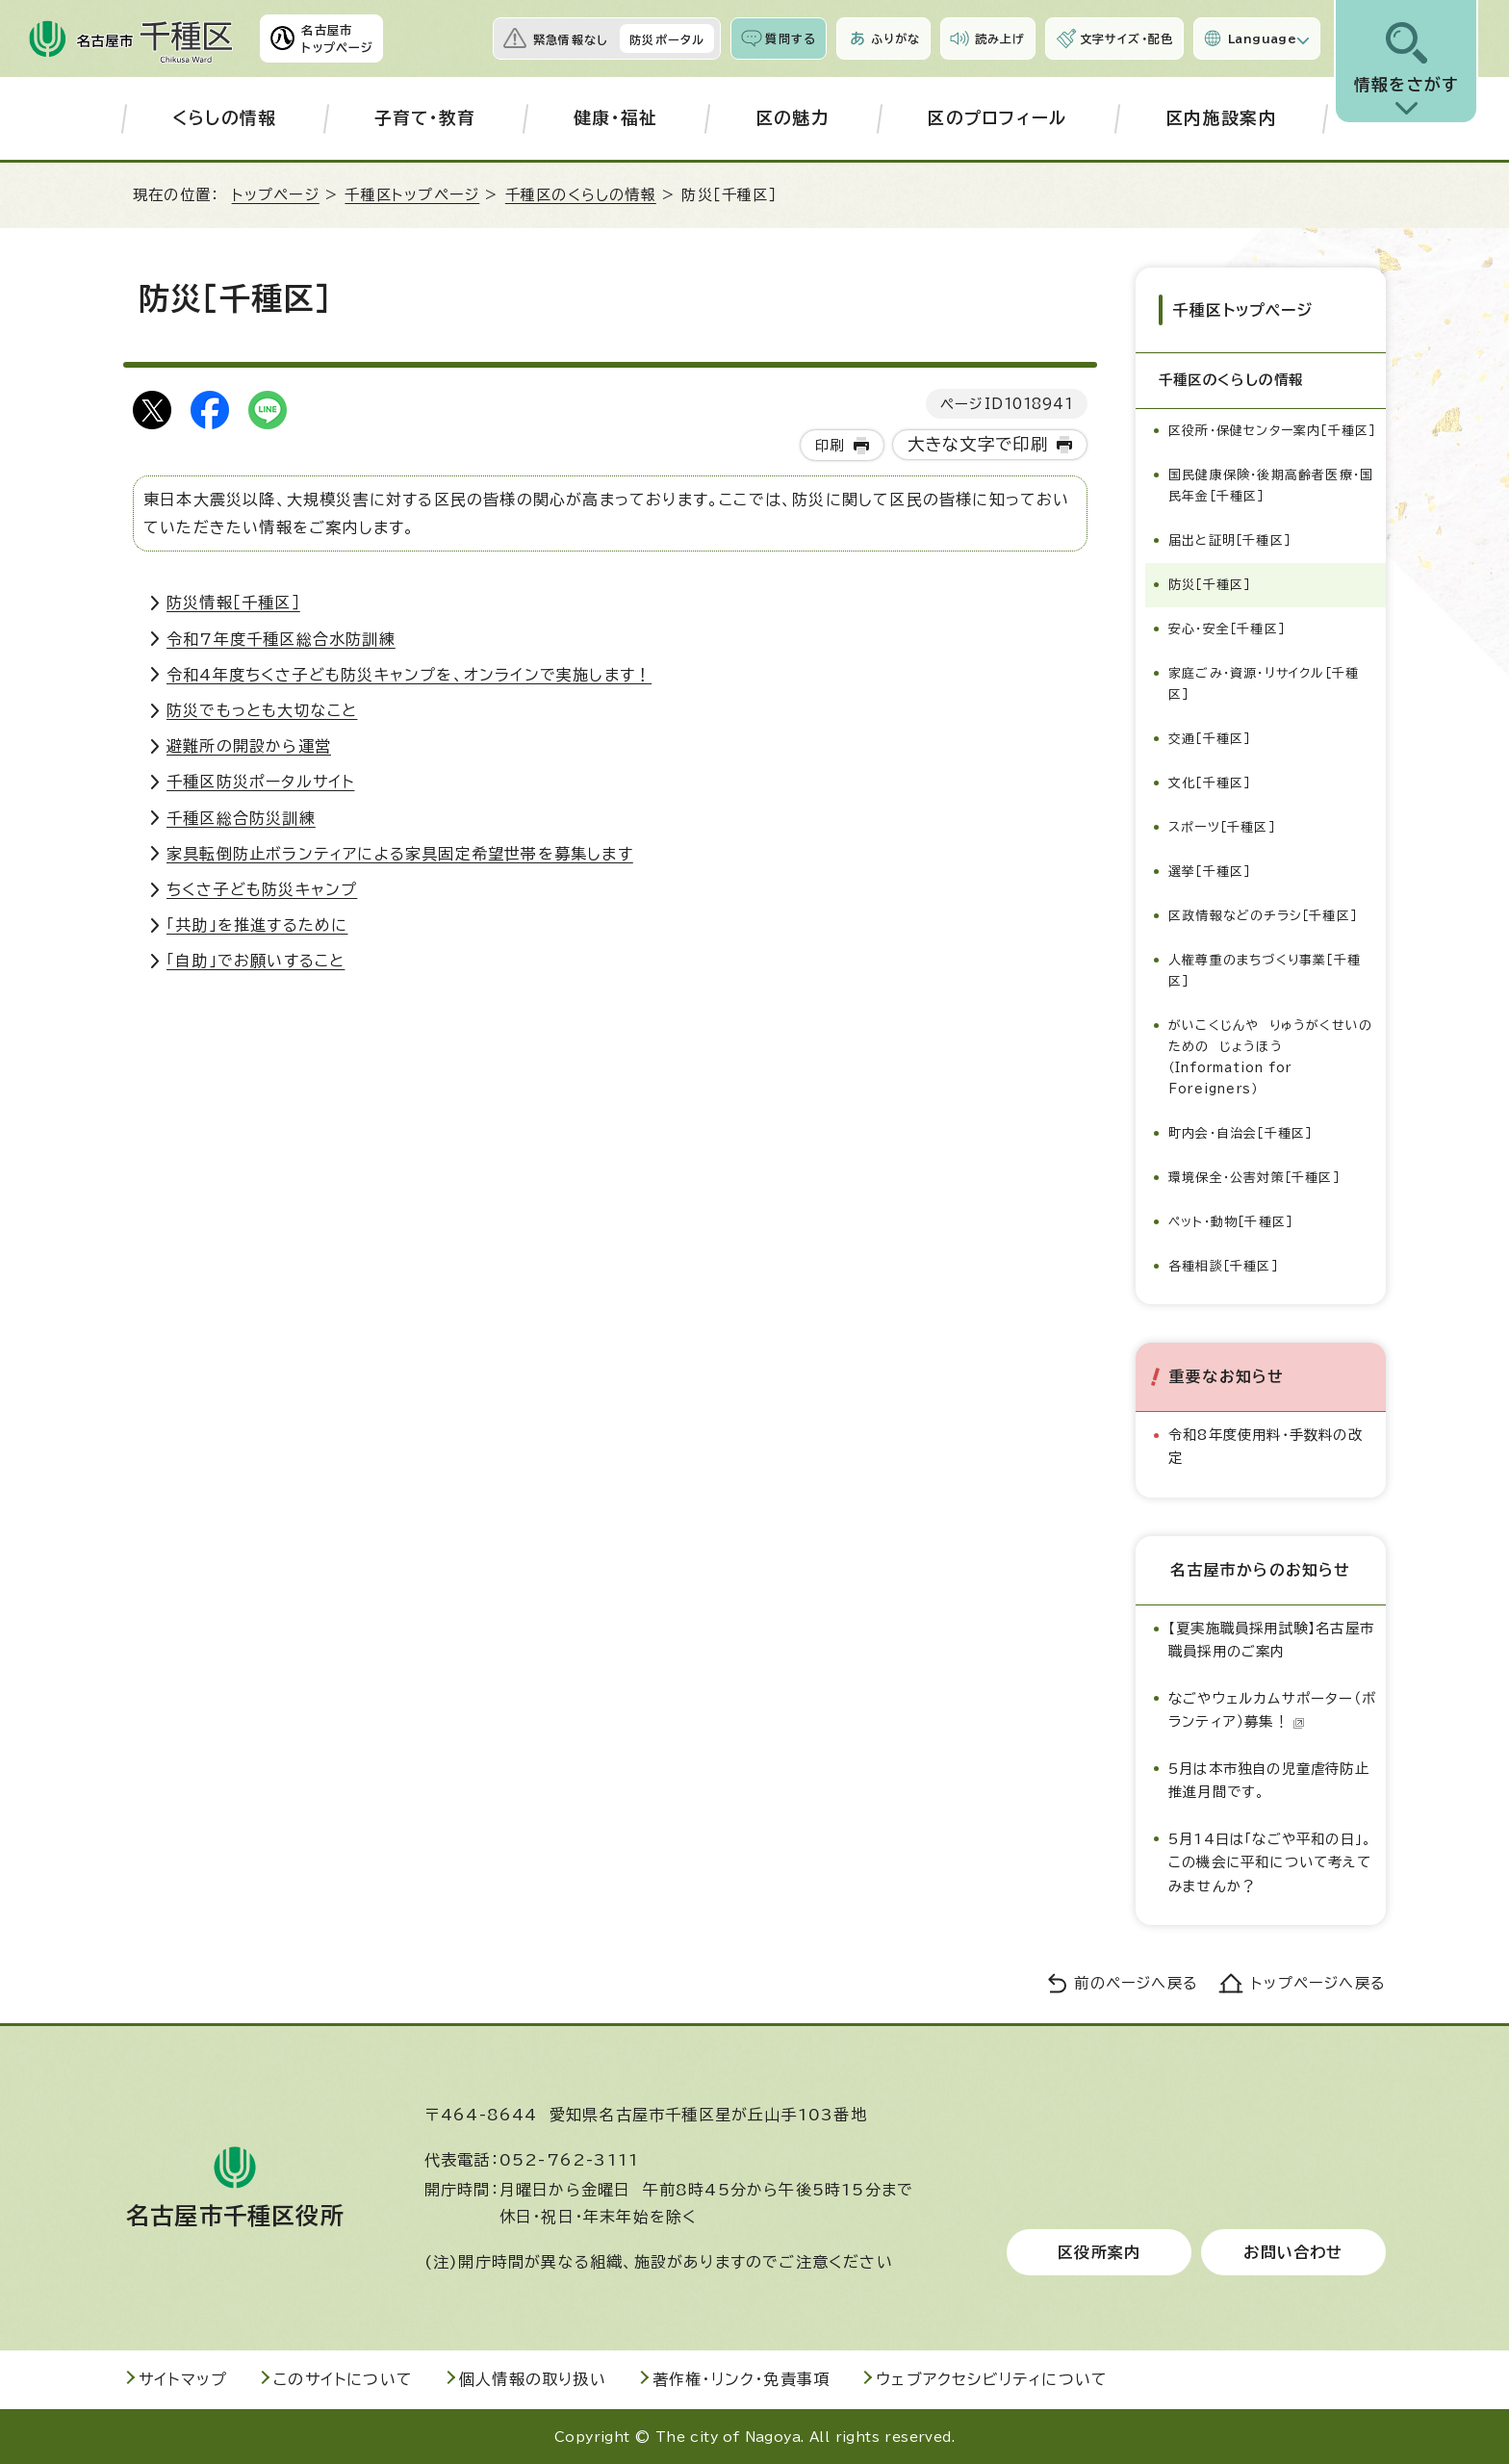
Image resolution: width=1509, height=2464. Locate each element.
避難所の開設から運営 (248, 746)
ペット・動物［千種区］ (1230, 1221)
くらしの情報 (224, 118)
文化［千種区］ (1209, 782)
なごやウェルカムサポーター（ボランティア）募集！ (1272, 1709)
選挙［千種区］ (1209, 870)
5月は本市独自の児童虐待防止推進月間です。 (1268, 1779)
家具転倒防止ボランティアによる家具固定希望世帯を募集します (399, 853)
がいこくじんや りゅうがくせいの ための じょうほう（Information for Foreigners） (1275, 1056)
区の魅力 (792, 118)
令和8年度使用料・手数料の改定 (1265, 1445)
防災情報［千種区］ (233, 602)
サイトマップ (183, 2378)
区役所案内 (1099, 2251)
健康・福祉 (616, 118)
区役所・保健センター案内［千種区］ (1271, 430)
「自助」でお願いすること (255, 960)
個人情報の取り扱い (532, 2378)
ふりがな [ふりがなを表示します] (895, 38)
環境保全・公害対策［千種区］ (1254, 1176)
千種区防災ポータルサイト (260, 781)
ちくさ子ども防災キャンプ (261, 889)
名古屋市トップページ (337, 38)
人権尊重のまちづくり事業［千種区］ (1264, 970)
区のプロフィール (997, 118)
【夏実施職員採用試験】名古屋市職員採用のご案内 (1271, 1638)
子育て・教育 (425, 118)
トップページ (276, 195)
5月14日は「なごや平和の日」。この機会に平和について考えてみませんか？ (1270, 1861)
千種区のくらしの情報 (580, 195)
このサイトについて (343, 2378)
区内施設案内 (1221, 118)
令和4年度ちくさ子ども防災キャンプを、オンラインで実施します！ (409, 674)
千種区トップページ (412, 195)
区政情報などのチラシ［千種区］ (1262, 915)
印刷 (829, 445)
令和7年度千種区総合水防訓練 (281, 639)
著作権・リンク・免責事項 (741, 2378)
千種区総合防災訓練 (241, 818)
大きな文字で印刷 (978, 444)
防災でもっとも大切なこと (261, 710)
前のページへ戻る (1136, 1982)
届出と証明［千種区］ (1229, 539)
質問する (790, 38)
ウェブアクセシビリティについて (992, 2378)
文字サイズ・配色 (1127, 38)
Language (1262, 38)
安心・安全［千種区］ (1226, 628)
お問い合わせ (1293, 2251)
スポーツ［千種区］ (1221, 826)
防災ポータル (666, 39)
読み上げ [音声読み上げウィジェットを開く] (1000, 38)
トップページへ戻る (1318, 1982)
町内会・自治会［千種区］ (1240, 1132)
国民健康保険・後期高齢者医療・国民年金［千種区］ (1270, 484)
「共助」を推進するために (256, 925)
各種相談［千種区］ (1223, 1265)
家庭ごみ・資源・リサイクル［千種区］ (1263, 683)
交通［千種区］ (1209, 738)
